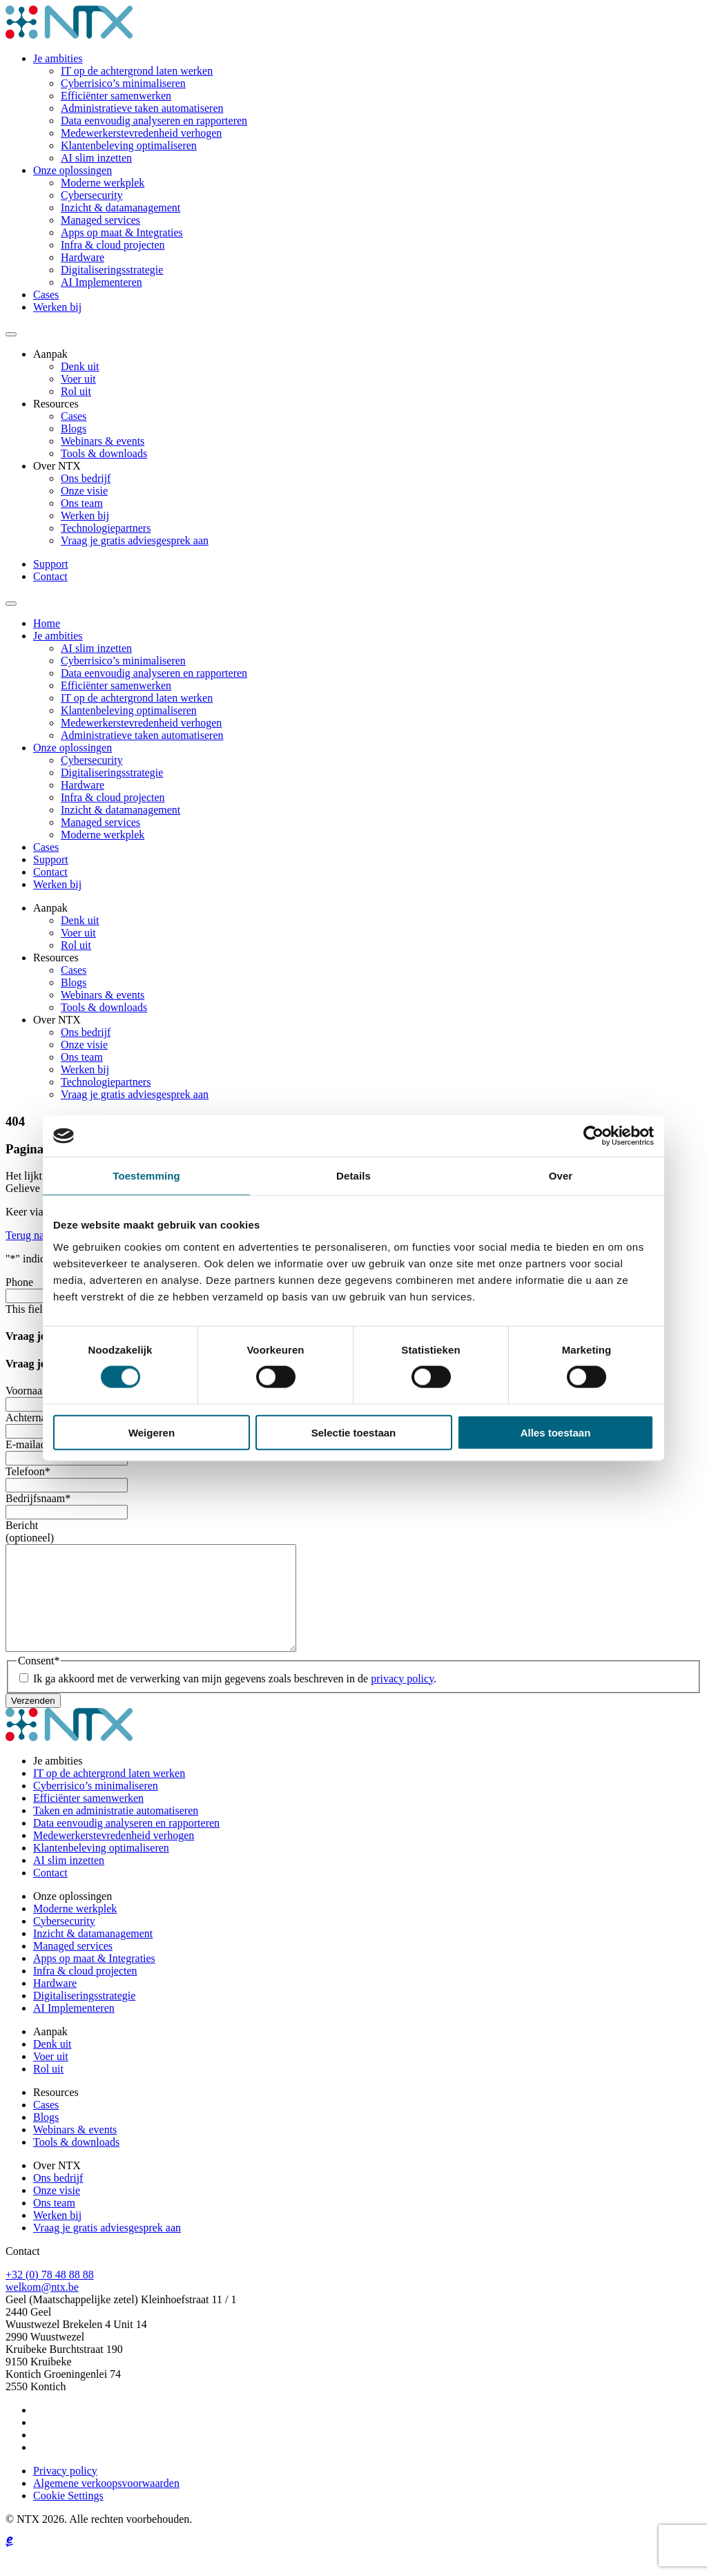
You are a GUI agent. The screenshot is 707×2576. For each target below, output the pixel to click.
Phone (19, 1282)
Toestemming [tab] (146, 1176)
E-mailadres (35, 1444)
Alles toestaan (556, 1432)
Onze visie (84, 491)
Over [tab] (561, 1176)
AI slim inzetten (96, 158)
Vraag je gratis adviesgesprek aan (135, 540)
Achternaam (35, 1417)
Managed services (100, 220)
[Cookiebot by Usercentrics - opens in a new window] (593, 1136)
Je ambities (58, 58)
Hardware (82, 257)
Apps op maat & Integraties (122, 232)
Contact (50, 576)
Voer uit (78, 379)
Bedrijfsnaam (38, 1498)
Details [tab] (353, 1176)
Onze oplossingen (72, 170)
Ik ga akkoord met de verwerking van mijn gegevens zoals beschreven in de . (234, 1699)
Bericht (22, 1525)
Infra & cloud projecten (113, 245)
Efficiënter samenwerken (116, 96)
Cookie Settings (68, 2516)
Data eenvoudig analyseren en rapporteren (154, 120)
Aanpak (50, 354)
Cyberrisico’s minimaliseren (123, 83)
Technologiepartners (106, 528)
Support (50, 564)
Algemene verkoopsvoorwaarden (106, 2504)
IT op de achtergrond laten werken (137, 71)
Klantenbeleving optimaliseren (129, 145)
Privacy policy (65, 2491)
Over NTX (57, 466)
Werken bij (57, 307)
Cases (46, 294)
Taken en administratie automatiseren (115, 1831)
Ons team (82, 503)
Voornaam (31, 1390)
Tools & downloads (104, 453)
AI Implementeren (101, 282)
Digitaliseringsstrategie (112, 270)
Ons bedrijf (85, 478)
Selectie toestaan (353, 1432)
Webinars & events (102, 441)
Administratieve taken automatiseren (142, 108)
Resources (56, 404)
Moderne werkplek (102, 183)
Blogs (73, 428)
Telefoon (28, 1471)
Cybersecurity (92, 195)
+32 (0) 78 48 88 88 (50, 2295)
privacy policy (402, 1699)
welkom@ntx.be (42, 2308)
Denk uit (80, 366)
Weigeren (151, 1432)
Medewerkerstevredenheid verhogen (141, 133)
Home (46, 623)
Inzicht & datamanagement (120, 207)
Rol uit (76, 391)
